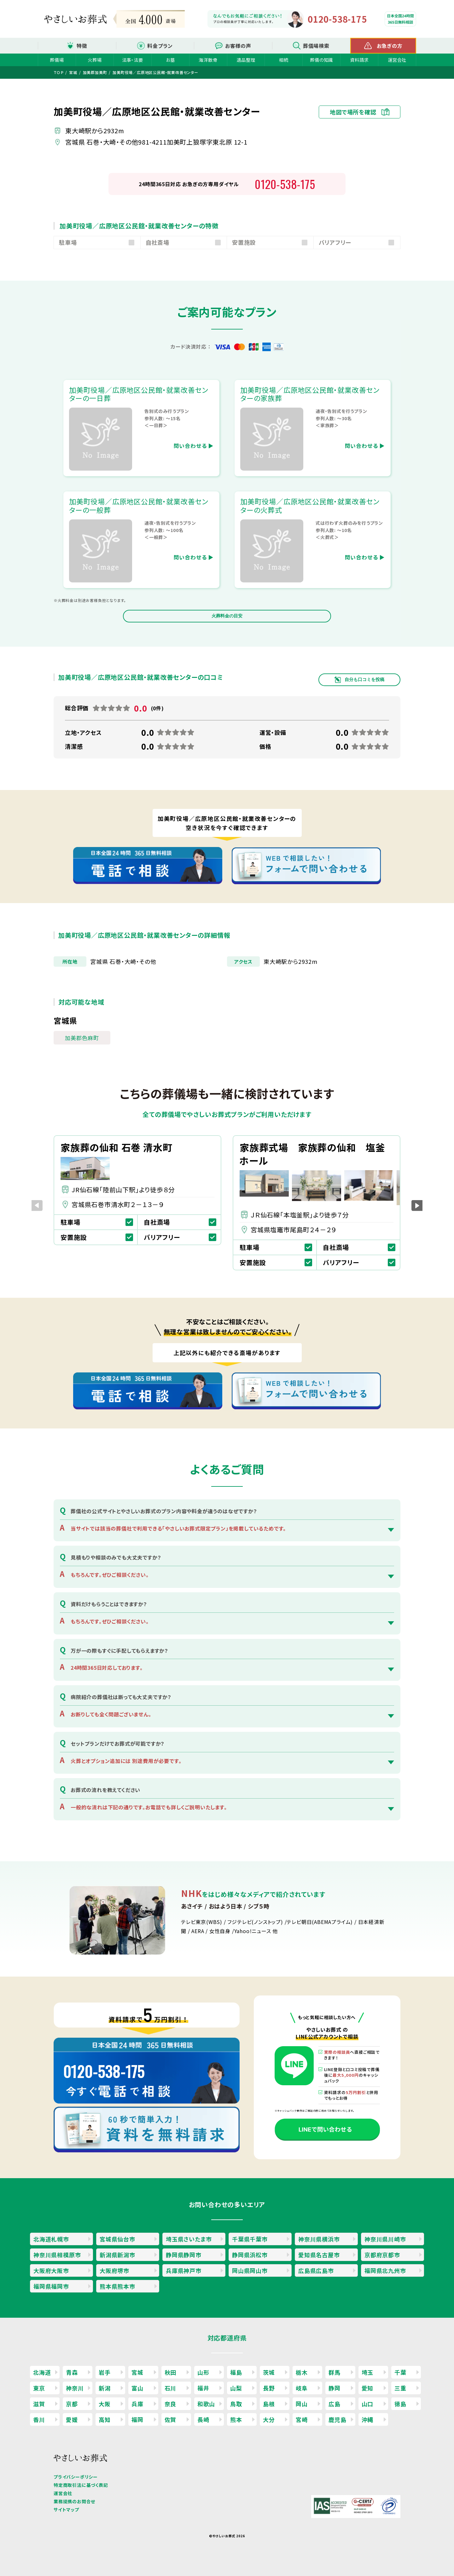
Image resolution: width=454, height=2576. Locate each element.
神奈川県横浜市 (319, 2239)
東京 (39, 2388)
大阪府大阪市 (51, 2270)
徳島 (400, 2404)
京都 (72, 2404)
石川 (171, 2388)
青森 (72, 2372)
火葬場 (95, 59)
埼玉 (368, 2372)
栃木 (302, 2372)
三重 (400, 2388)
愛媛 (72, 2419)
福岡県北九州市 (385, 2270)
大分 (269, 2419)
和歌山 (206, 2404)
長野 (269, 2388)
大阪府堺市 (114, 2270)
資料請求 (359, 59)
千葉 (400, 2372)
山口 (368, 2404)
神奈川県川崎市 (385, 2239)
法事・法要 (132, 59)
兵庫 (137, 2404)
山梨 (236, 2388)
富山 (137, 2388)
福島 (236, 2372)
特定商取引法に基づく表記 (81, 2485)
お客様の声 (238, 45)
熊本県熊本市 (117, 2286)
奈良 (171, 2404)
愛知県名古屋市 (319, 2255)
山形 (203, 2372)
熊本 (236, 2419)
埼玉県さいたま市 (189, 2239)
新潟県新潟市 (117, 2255)
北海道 (42, 2372)
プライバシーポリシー (76, 2477)
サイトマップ (66, 2509)
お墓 (170, 59)
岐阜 (302, 2388)
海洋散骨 (208, 59)
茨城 (269, 2372)
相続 (283, 59)
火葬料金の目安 (227, 615)
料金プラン (160, 45)
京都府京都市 (382, 2255)
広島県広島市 (316, 2270)
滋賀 (39, 2404)
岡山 (302, 2404)
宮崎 (302, 2419)
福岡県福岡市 (51, 2286)
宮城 (137, 2372)
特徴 (82, 45)
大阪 (105, 2404)
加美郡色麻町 (82, 1038)
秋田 (171, 2372)
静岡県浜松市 (250, 2255)
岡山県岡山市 (250, 2270)
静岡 (334, 2388)
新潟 (105, 2388)
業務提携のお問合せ (74, 2501)
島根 (269, 2404)
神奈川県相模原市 (57, 2255)
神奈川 (75, 2388)
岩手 (105, 2372)
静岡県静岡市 (183, 2255)
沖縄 (368, 2419)
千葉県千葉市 (250, 2239)
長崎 (203, 2419)
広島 (334, 2404)
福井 (203, 2388)
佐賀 (171, 2419)
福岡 (137, 2419)
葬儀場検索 (316, 45)
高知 (105, 2419)
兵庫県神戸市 (183, 2270)
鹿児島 (337, 2419)
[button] (416, 1205)
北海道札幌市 (51, 2239)
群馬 (334, 2372)
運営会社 (397, 59)
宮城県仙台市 (117, 2239)
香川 (39, 2419)
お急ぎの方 (390, 45)
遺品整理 (245, 59)
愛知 (368, 2388)
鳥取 (236, 2404)
